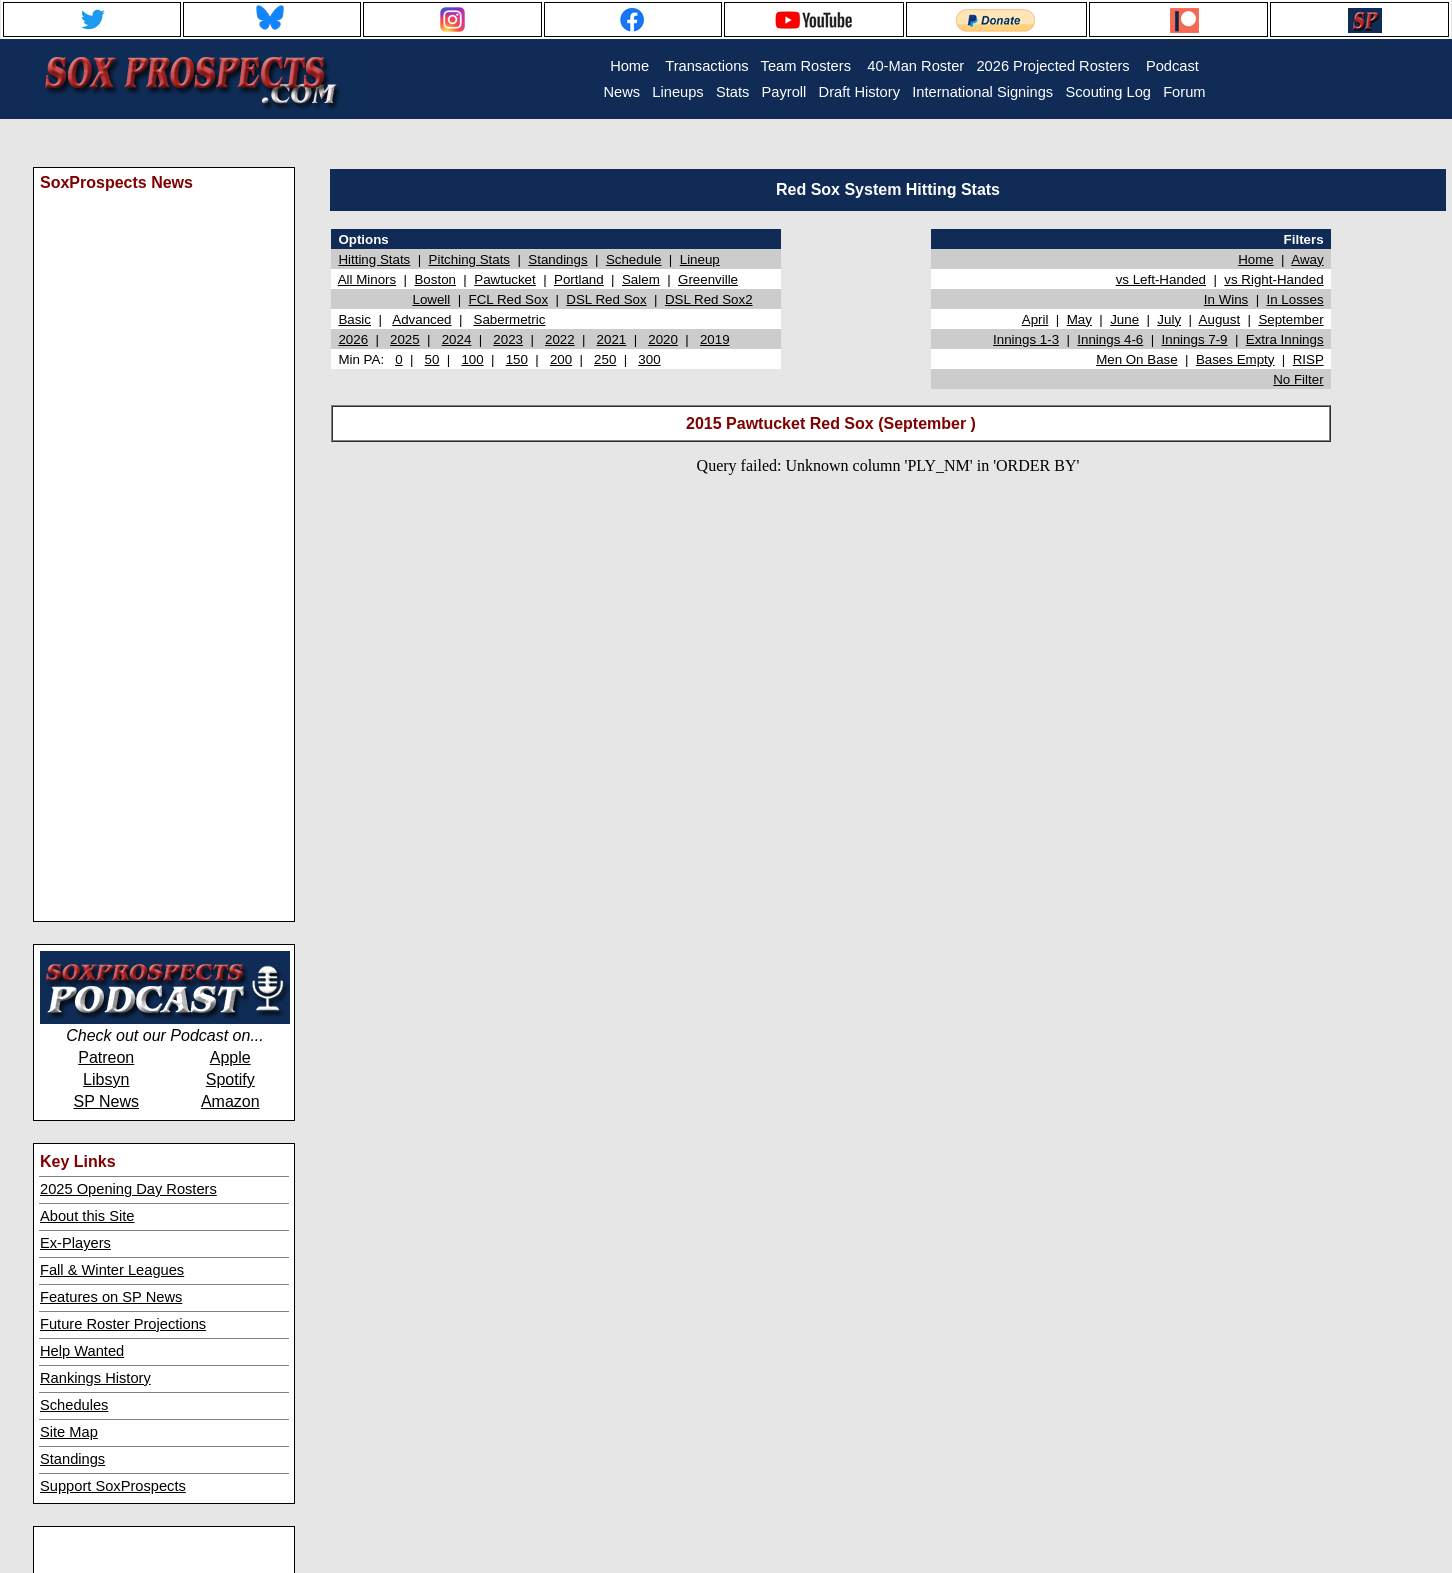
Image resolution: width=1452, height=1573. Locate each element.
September (1290, 319)
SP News (106, 1101)
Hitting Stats (374, 259)
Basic (354, 319)
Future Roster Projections (123, 1324)
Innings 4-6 (1110, 339)
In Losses (1295, 299)
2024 (457, 339)
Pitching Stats (470, 259)
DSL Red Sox (606, 299)
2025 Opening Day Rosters (128, 1189)
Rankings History (95, 1378)
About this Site (87, 1216)
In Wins (1226, 299)
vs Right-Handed (1273, 279)
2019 (715, 339)
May (1079, 319)
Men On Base (1137, 359)
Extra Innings (1285, 339)
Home (1256, 259)
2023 (508, 339)
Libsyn (106, 1079)
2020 (663, 339)
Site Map (69, 1432)
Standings (72, 1459)
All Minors (367, 279)
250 (605, 359)
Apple (230, 1057)
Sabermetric (510, 319)
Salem (641, 279)
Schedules (74, 1405)
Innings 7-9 (1195, 339)
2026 (353, 339)
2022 (560, 339)
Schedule (634, 259)
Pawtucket (505, 279)
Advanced (421, 319)
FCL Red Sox (509, 299)
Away (1307, 259)
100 (472, 359)
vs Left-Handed (1161, 279)
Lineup (700, 259)
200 (561, 359)
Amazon (230, 1101)
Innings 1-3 (1026, 339)
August (1220, 319)
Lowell (431, 299)
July (1169, 319)
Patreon (106, 1057)
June (1124, 319)
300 (649, 359)
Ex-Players (75, 1243)
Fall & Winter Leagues (112, 1270)
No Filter (1298, 379)
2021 (612, 339)
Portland (579, 279)
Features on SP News (111, 1297)
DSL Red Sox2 (709, 299)
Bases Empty (1235, 359)
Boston (435, 279)
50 (432, 359)
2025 (405, 339)
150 (517, 359)
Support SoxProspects (113, 1486)
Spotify (230, 1079)
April (1035, 319)
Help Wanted (82, 1351)
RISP (1308, 359)
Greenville (708, 279)
